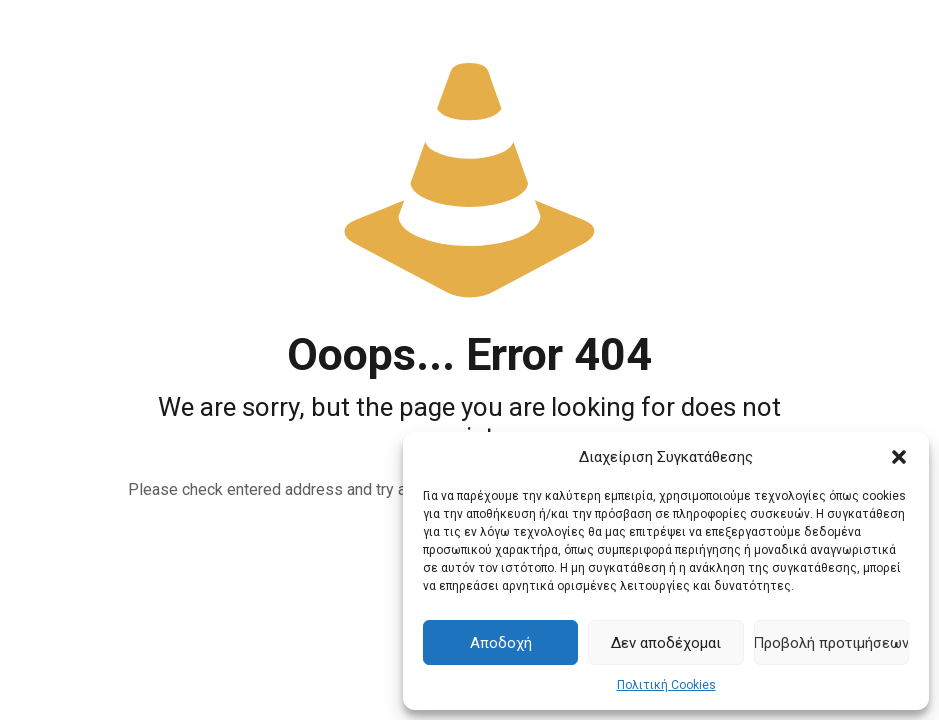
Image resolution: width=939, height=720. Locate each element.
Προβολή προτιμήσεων (831, 643)
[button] (899, 457)
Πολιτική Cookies (666, 685)
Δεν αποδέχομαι (666, 643)
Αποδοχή (501, 643)
